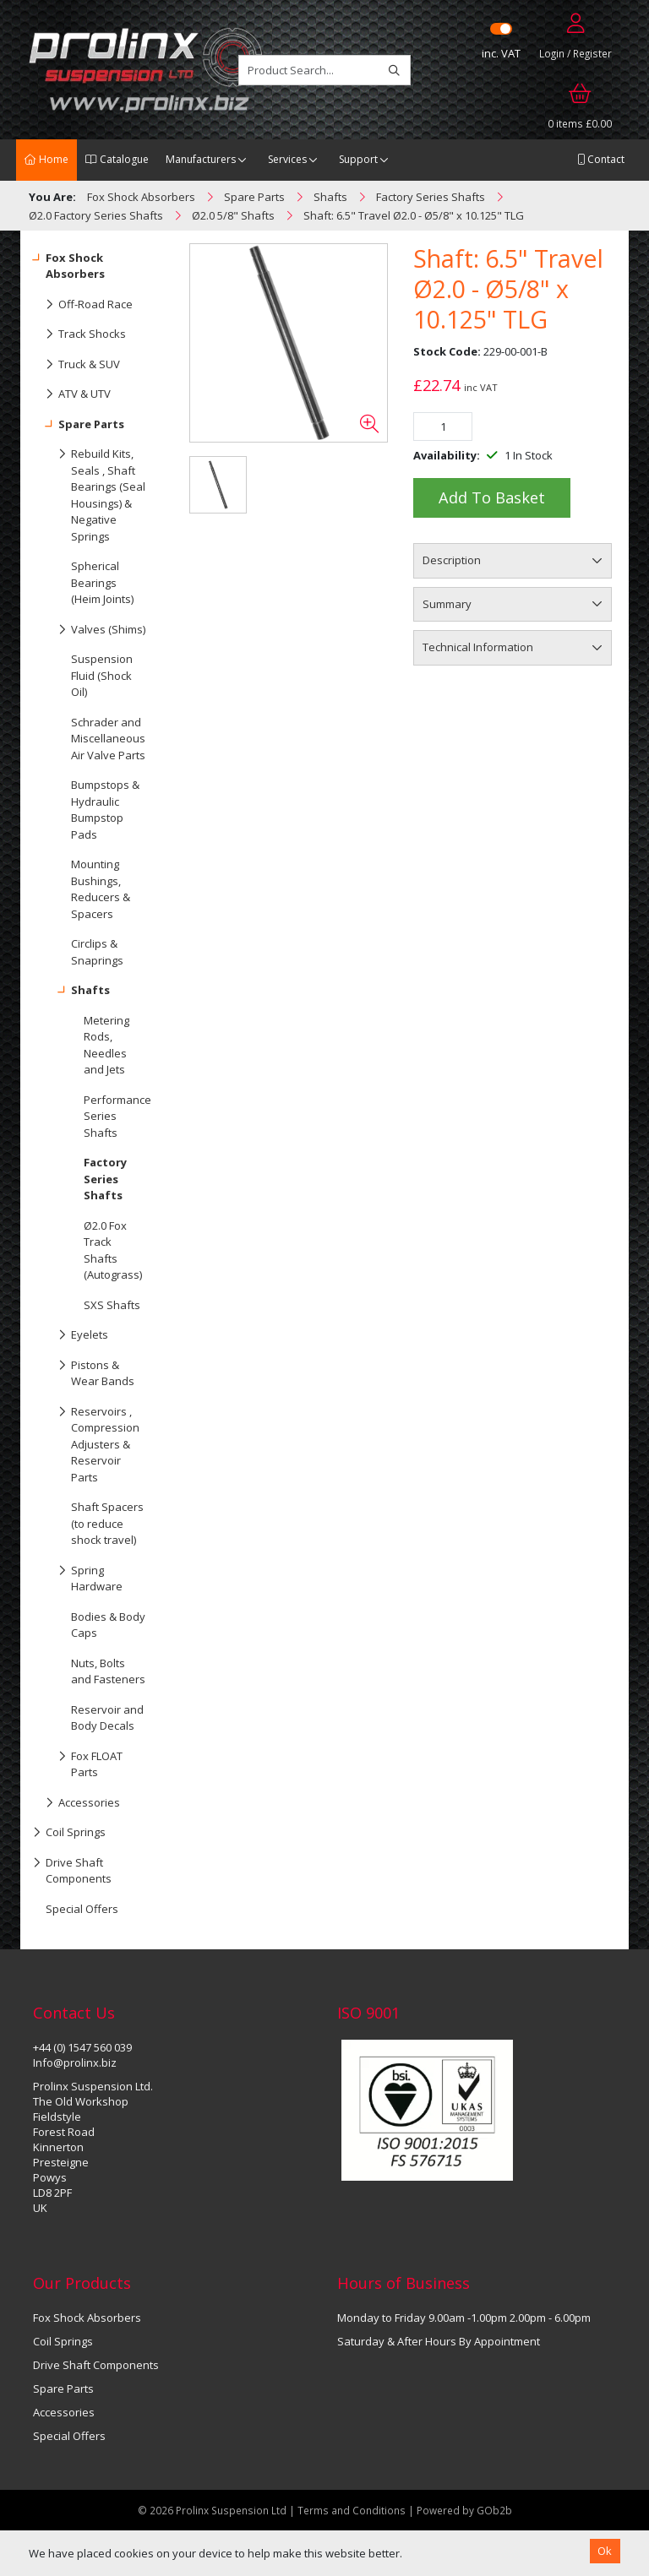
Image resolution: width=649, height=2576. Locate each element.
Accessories (76, 1803)
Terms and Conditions (352, 2510)
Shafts (71, 991)
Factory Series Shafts (105, 1179)
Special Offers (82, 1908)
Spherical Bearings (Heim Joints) (102, 582)
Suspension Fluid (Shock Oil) (102, 675)
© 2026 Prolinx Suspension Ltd (212, 2510)
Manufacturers (201, 159)
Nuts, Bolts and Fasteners (108, 1671)
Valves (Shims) (89, 630)
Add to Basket (492, 497)
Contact (600, 159)
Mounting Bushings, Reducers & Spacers (100, 888)
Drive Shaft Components (72, 1867)
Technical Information (478, 647)
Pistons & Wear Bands (83, 1369)
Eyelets (70, 1335)
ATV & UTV (72, 394)
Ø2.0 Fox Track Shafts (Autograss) (113, 1250)
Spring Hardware (78, 1575)
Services (287, 159)
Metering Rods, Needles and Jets (106, 1045)
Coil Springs (69, 1833)
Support (358, 159)
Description (452, 560)
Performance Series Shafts (117, 1116)
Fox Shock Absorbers (69, 262)
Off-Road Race (83, 305)
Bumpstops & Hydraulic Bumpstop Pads (105, 809)
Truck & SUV (76, 365)
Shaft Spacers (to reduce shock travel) (107, 1523)
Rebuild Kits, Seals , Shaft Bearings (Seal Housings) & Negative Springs (89, 491)
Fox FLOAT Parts (78, 1761)
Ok (604, 2550)
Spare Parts (78, 425)
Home (46, 159)
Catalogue (117, 159)
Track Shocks (79, 334)
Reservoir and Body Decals (107, 1718)
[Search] (394, 70)
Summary (447, 603)
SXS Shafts (112, 1304)
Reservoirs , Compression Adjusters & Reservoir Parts (86, 1441)
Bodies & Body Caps (108, 1625)
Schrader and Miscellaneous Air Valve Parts (108, 739)
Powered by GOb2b (464, 2510)
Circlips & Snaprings (97, 952)
